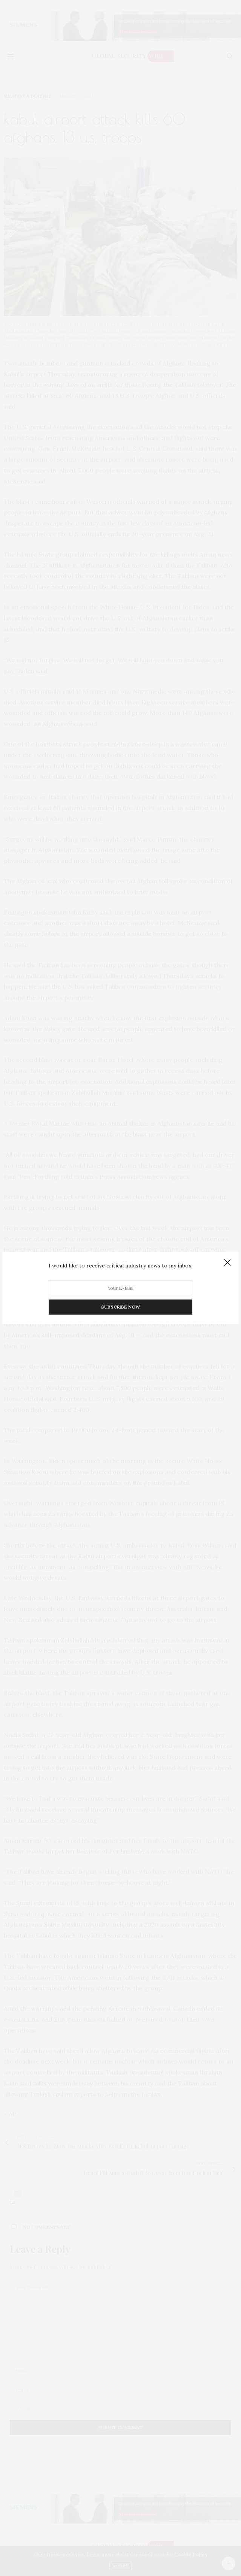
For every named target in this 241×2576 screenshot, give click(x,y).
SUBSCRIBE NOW (120, 1307)
